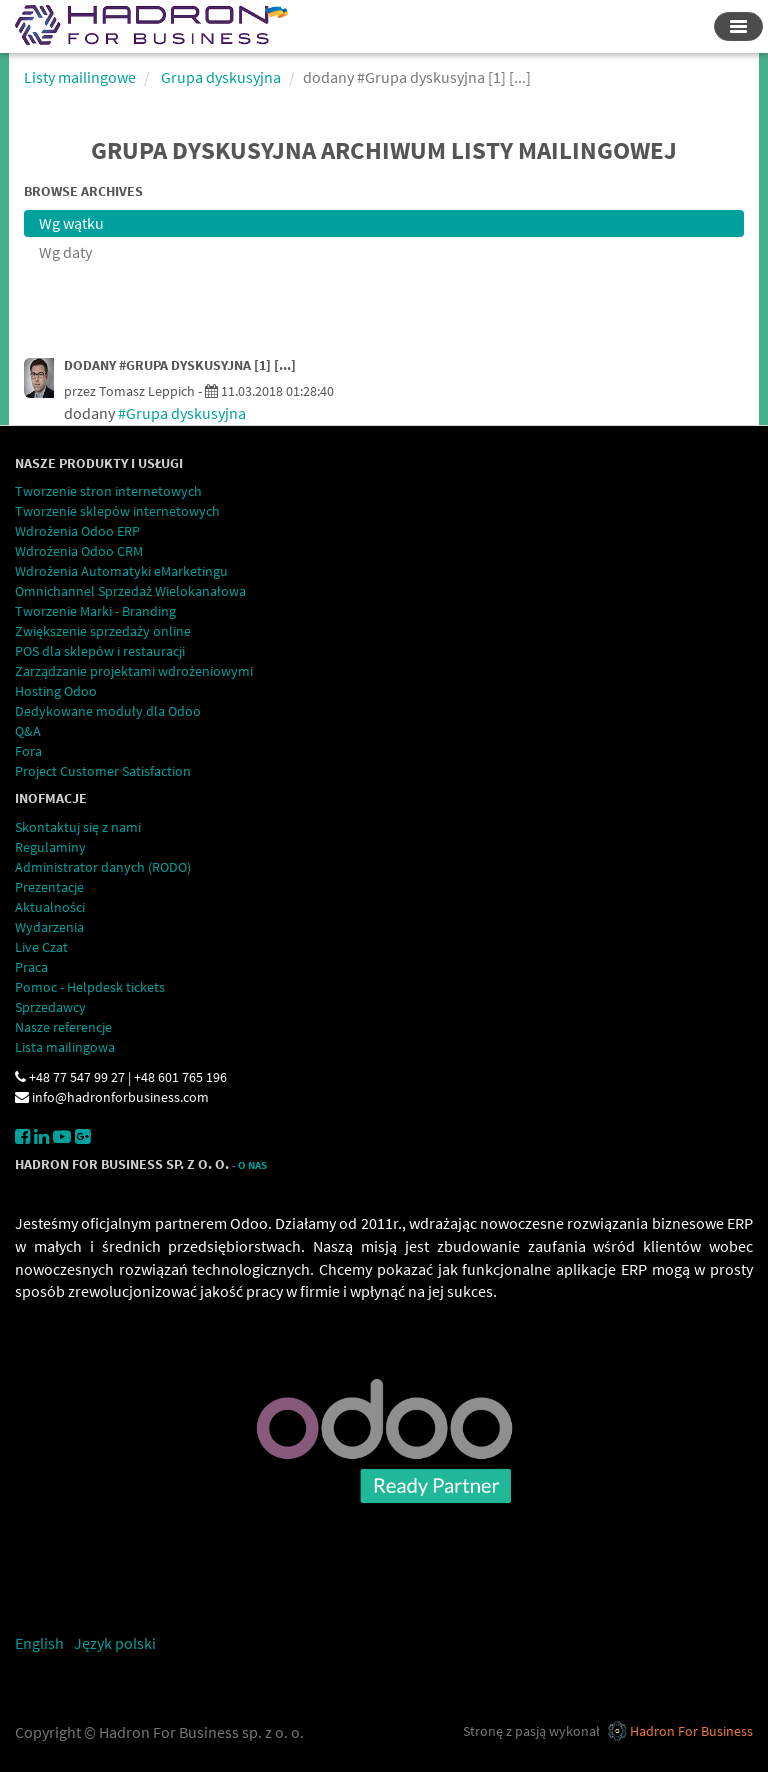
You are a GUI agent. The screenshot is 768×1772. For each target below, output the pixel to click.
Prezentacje (49, 887)
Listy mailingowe (80, 77)
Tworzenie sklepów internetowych (117, 511)
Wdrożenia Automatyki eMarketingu (121, 571)
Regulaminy (50, 847)
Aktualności (50, 907)
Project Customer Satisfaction (103, 771)
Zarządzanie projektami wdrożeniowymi (134, 671)
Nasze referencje (63, 1027)
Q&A (28, 731)
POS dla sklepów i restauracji (100, 651)
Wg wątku (71, 223)
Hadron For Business (691, 1731)
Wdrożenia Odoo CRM (79, 551)
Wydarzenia (49, 927)
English (39, 1643)
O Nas (252, 1165)
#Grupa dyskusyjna (182, 413)
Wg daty (65, 252)
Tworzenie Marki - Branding (95, 611)
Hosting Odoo (56, 691)
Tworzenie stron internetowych (108, 491)
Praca (31, 967)
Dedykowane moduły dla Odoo (108, 711)
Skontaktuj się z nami (78, 827)
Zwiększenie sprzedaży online (103, 631)
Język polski (115, 1643)
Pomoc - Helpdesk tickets (90, 987)
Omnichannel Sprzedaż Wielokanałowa (130, 591)
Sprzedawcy (50, 1007)
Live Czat (41, 947)
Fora (28, 751)
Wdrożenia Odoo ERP (77, 531)
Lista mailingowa (65, 1047)
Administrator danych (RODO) (103, 867)
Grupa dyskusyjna (221, 77)
